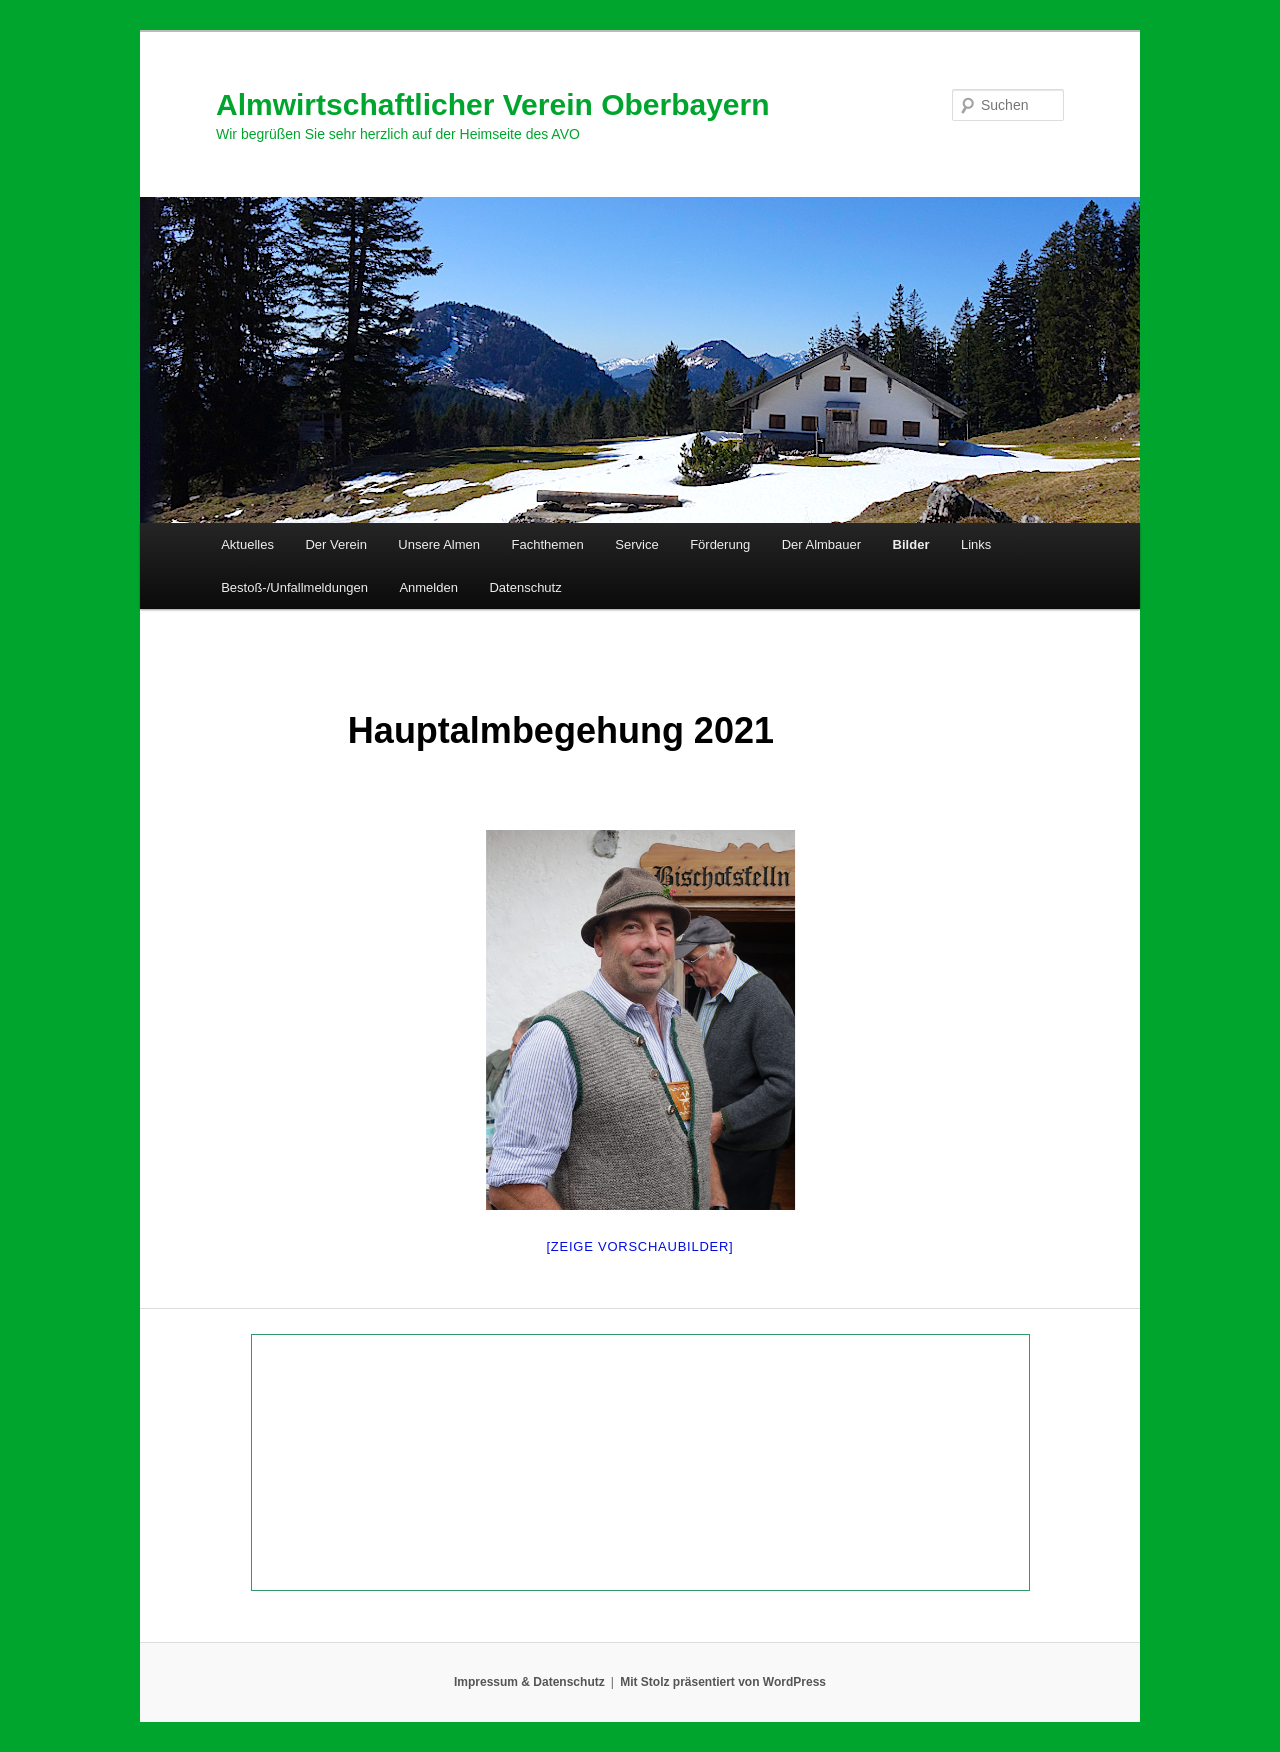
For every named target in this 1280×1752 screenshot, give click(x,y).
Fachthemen (548, 544)
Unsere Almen (439, 544)
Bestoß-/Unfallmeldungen (294, 587)
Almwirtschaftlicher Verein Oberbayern (493, 104)
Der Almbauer (821, 544)
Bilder (911, 544)
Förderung (720, 544)
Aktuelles (247, 544)
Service (636, 544)
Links (976, 544)
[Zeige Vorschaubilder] (640, 1246)
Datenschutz (525, 587)
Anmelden (428, 587)
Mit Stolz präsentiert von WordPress (723, 1682)
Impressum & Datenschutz (529, 1682)
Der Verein (335, 544)
